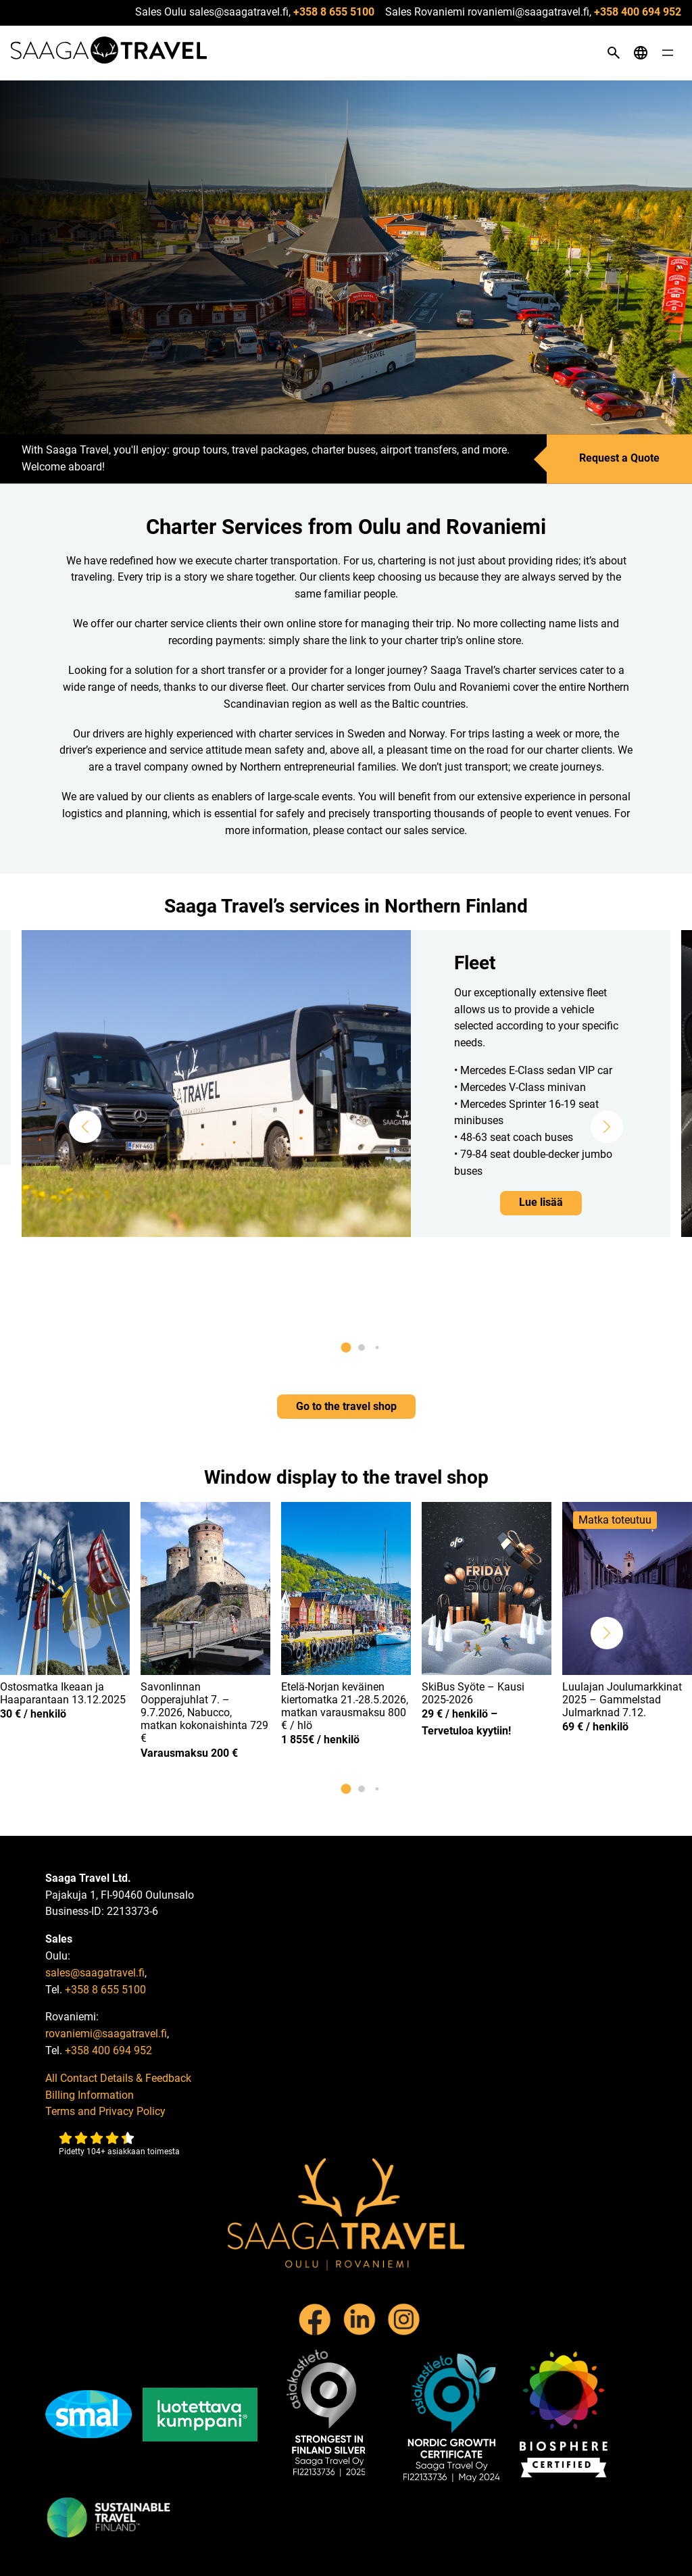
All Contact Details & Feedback (118, 2078)
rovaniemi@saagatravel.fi (106, 2033)
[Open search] (613, 52)
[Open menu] (667, 52)
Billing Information (89, 2095)
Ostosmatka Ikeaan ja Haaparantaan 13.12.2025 (63, 1693)
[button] (85, 1127)
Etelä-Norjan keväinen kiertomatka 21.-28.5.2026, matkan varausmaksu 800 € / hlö (344, 1706)
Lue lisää (541, 1202)
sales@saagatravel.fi (95, 1972)
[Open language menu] (640, 52)
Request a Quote (619, 458)
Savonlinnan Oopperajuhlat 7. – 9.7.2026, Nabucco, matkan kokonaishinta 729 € (204, 1712)
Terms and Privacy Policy (105, 2111)
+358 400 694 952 (637, 11)
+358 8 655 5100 (333, 11)
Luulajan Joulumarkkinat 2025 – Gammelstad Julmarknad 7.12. (622, 1699)
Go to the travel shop (346, 1406)
